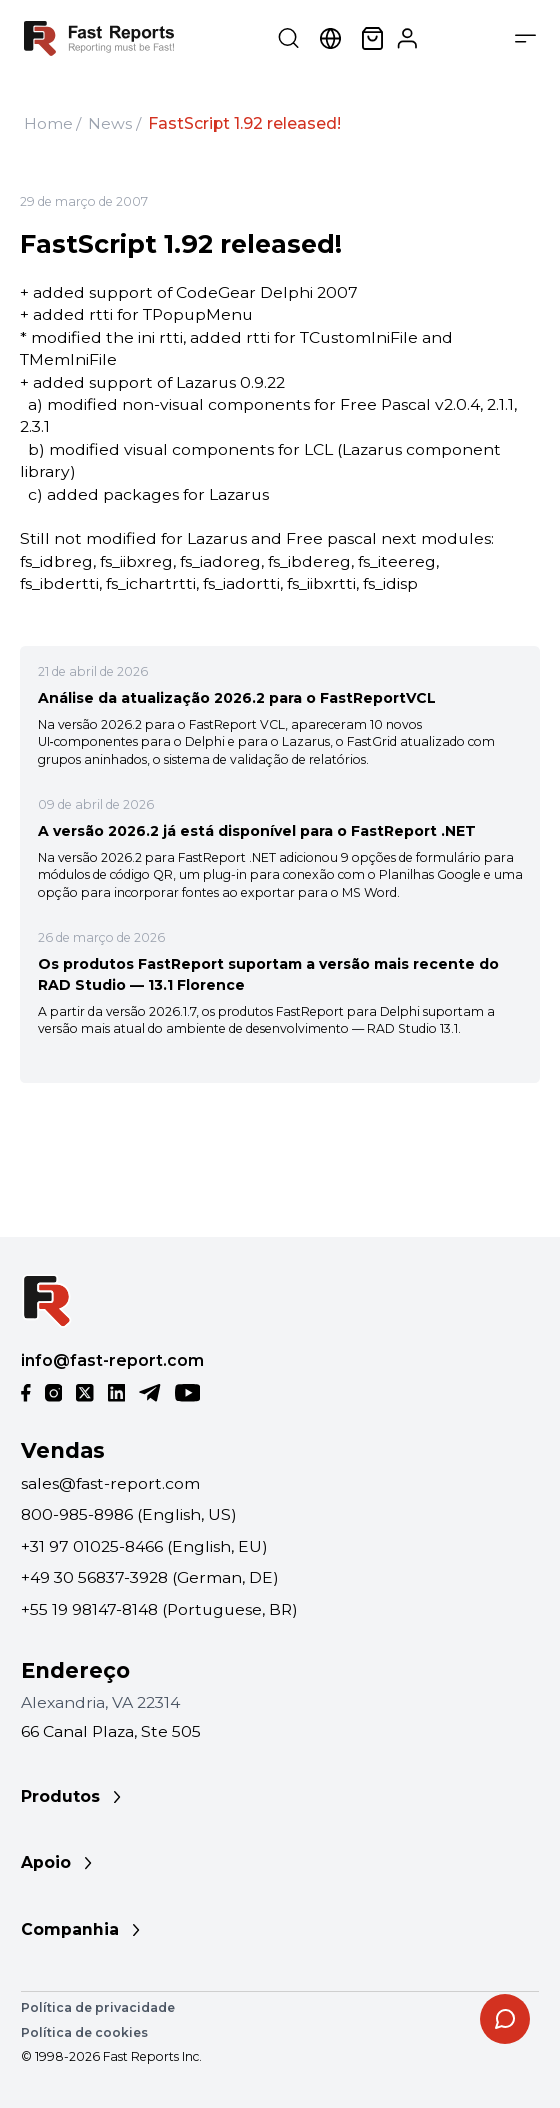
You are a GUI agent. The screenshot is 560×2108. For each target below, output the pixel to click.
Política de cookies (84, 2032)
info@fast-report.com (112, 1360)
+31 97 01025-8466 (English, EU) (144, 1546)
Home (48, 123)
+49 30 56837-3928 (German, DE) (150, 1577)
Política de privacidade (98, 2007)
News (110, 123)
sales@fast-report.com (110, 1483)
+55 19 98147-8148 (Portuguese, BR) (159, 1609)
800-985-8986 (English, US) (129, 1514)
